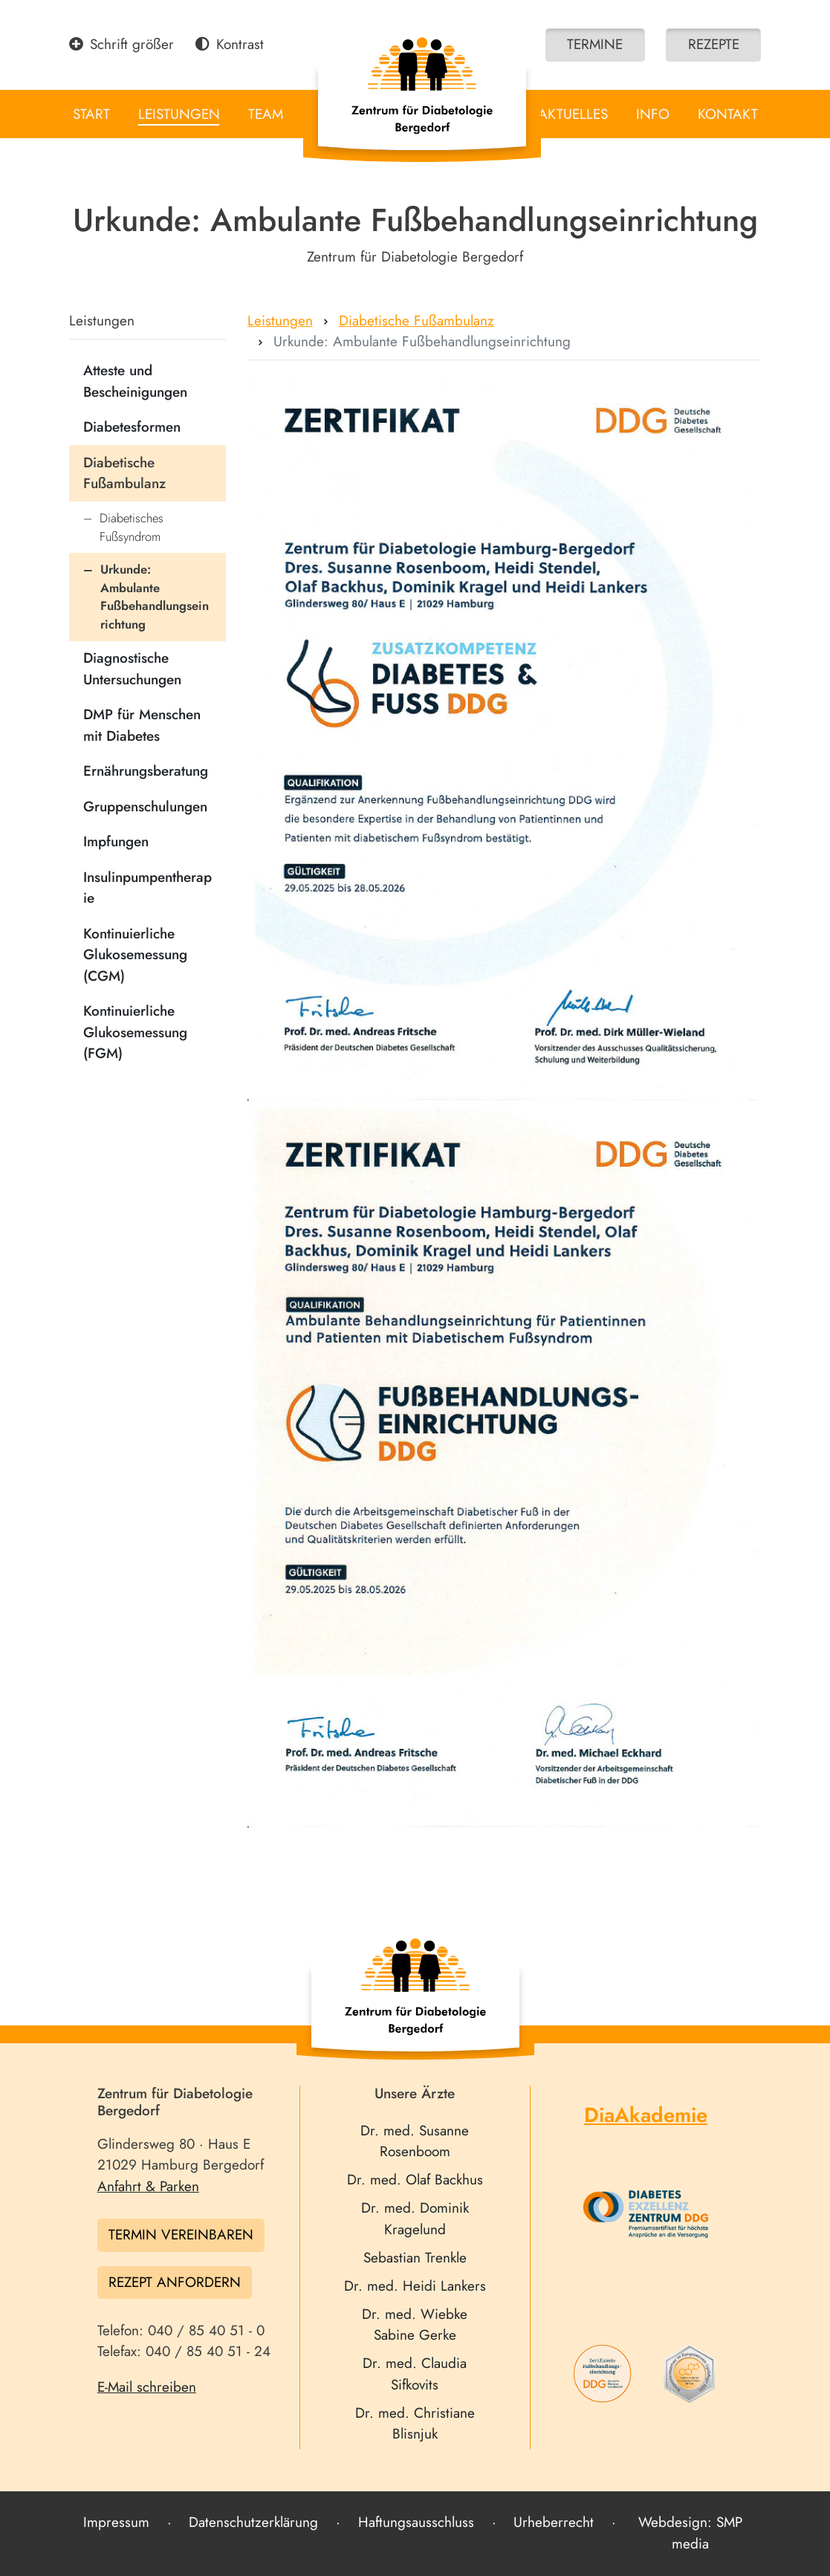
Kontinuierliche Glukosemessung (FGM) (135, 1032)
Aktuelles (573, 114)
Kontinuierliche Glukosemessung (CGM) (135, 955)
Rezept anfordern (174, 2282)
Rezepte (713, 44)
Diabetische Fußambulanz (124, 473)
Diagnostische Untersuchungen (132, 669)
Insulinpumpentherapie (147, 888)
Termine (595, 44)
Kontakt (728, 114)
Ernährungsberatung (145, 771)
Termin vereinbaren (180, 2235)
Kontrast (230, 44)
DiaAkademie (645, 2114)
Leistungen (179, 114)
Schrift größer (122, 44)
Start (91, 114)
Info (652, 114)
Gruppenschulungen (145, 807)
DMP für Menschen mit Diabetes (142, 725)
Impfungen (116, 841)
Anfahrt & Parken (148, 2186)
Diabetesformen (132, 427)
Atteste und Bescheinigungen (135, 381)
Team (265, 114)
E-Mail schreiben (146, 2387)
